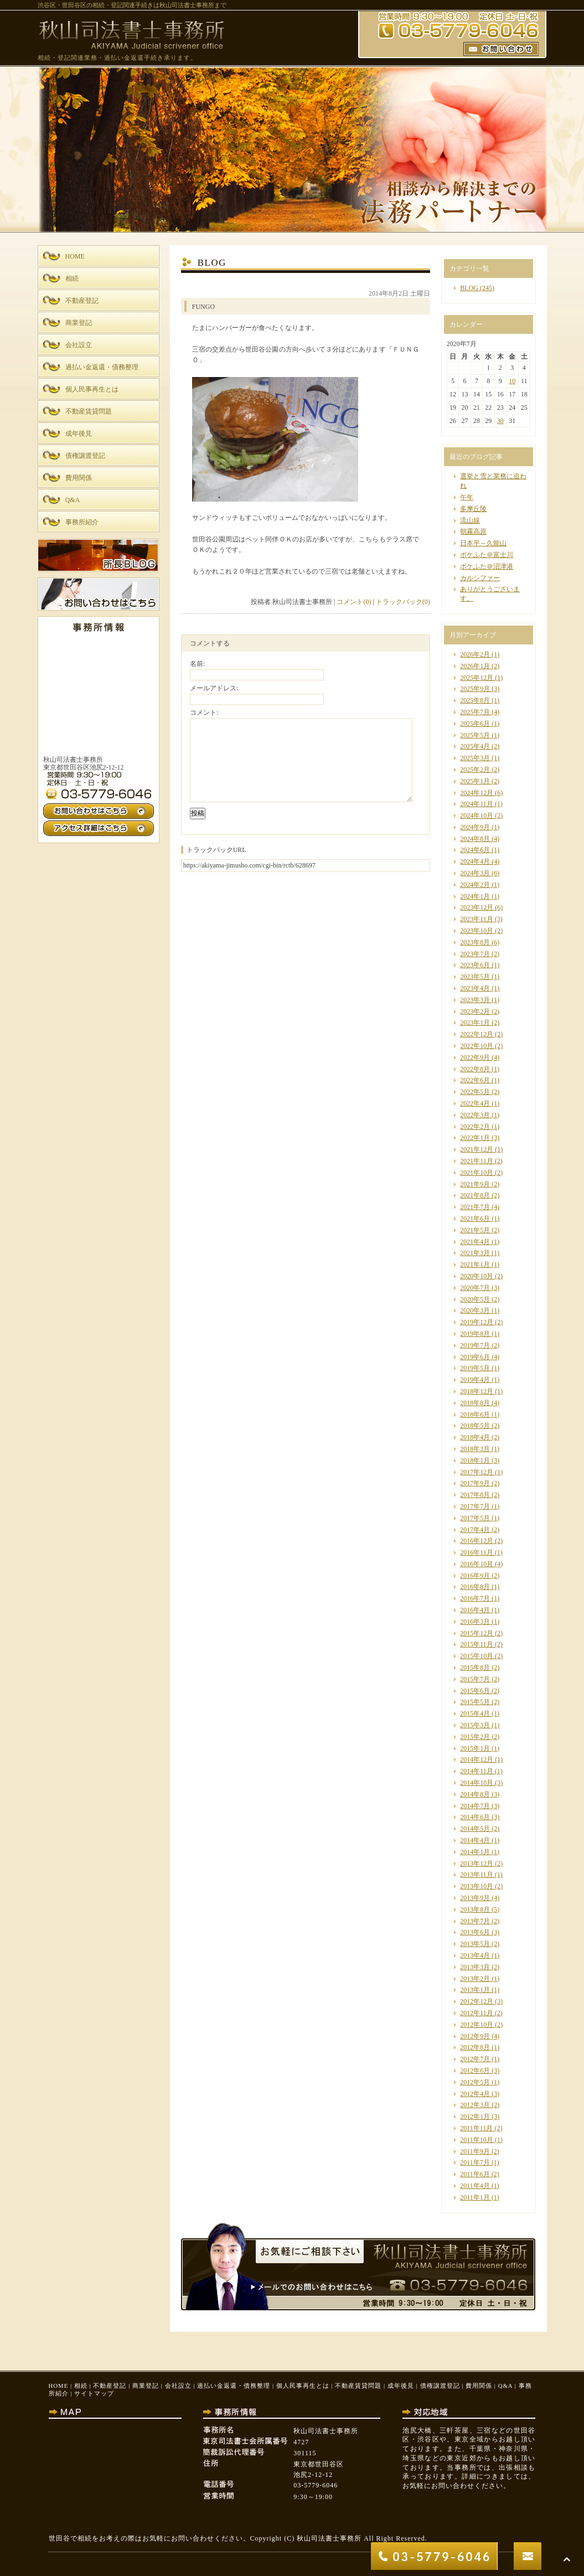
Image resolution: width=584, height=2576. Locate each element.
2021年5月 (475, 1230)
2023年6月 (475, 965)
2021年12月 (476, 1149)
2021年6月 (475, 1218)
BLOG (469, 288)
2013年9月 (475, 1898)
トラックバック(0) (403, 602)
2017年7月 (475, 1506)
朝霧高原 (473, 531)
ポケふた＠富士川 (486, 555)
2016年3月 (475, 1621)
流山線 (470, 520)
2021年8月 (475, 1195)
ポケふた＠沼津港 (486, 566)
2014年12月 (476, 1759)
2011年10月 (476, 2140)
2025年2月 (475, 769)
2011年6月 (475, 2174)
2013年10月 (476, 1886)
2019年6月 (475, 1357)
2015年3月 (475, 1725)
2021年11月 (476, 1161)
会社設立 (178, 2385)
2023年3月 (475, 1000)
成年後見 (400, 2385)
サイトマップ (94, 2393)
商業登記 (145, 2385)
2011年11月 (476, 2128)
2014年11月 (476, 1771)
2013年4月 (475, 1955)
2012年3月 (475, 2105)
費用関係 (479, 2385)
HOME (59, 2385)
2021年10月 (476, 1172)
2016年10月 (476, 1564)
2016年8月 (475, 1587)
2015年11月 (476, 1644)
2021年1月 (475, 1264)
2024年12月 (476, 793)
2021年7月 (475, 1207)
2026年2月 (475, 654)
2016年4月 (475, 1610)
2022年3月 (475, 1115)
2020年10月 (476, 1276)
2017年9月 (475, 1483)
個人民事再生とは (302, 2385)
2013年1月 (475, 1990)
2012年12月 (476, 2001)
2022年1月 (475, 1138)
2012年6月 (475, 2070)
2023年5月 (475, 976)
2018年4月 (475, 1437)
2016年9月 (475, 1575)
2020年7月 (475, 1288)
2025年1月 (475, 781)
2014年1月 (475, 1852)
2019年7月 (475, 1345)
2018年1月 (475, 1460)
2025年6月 (475, 723)
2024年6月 (475, 850)
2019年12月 (476, 1322)
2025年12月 (476, 678)
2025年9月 (475, 689)
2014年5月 (475, 1828)
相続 (80, 2385)
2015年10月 (476, 1656)
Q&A (505, 2385)
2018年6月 (475, 1414)
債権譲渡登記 (440, 2385)
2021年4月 (475, 1242)
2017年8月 (475, 1495)
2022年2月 (475, 1126)
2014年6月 (475, 1817)
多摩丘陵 (473, 509)
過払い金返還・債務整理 (233, 2385)
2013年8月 (475, 1909)
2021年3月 (475, 1253)
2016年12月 (476, 1541)
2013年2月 (475, 1979)
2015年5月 (475, 1702)
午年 (466, 497)
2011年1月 (475, 2197)
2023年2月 (475, 1011)
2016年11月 (476, 1552)
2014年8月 (475, 1794)
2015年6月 (475, 1691)
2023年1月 (475, 1022)
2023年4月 (475, 988)
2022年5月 (475, 1092)
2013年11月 (476, 1874)
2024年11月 (476, 804)
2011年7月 (475, 2162)
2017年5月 (475, 1518)
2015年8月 (475, 1667)
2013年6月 (475, 1932)
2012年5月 (475, 2082)
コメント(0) (354, 602)
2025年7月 (475, 712)
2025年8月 (475, 700)
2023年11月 (476, 919)
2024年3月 (475, 873)
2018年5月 (475, 1425)
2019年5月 (475, 1368)
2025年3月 (475, 758)
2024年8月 (475, 839)
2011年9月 (475, 2151)
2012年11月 (476, 2013)
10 (512, 381)
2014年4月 (475, 1840)
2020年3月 (475, 1310)
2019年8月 (475, 1334)
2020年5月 (475, 1299)
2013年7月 (475, 1921)
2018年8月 (475, 1403)
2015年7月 (475, 1679)
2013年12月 (476, 1863)
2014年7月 (475, 1806)
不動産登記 (109, 2385)
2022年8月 (475, 1069)
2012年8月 (475, 2047)
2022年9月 (475, 1057)
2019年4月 (475, 1379)
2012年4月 (475, 2094)
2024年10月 (476, 815)
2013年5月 (475, 1944)
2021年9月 (475, 1184)
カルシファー (480, 578)
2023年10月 (476, 931)
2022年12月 (476, 1034)
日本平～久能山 (483, 543)
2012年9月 (475, 2036)
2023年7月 (475, 954)
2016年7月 (475, 1598)
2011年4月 (475, 2186)
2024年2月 (475, 885)
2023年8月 (475, 942)
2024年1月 (475, 896)
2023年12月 (476, 907)
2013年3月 (475, 1967)
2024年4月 (475, 861)
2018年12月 (476, 1391)
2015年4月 (475, 1713)
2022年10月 (476, 1046)
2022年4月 (475, 1103)
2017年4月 (475, 1530)
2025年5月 (475, 735)
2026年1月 (475, 666)
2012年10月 (476, 2024)
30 (500, 421)
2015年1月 (475, 1748)
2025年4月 (475, 746)
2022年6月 (475, 1080)
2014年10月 (476, 1783)
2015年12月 (476, 1633)
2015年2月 (475, 1737)
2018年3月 (475, 1449)
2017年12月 (476, 1472)
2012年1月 (475, 2116)
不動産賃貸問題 (358, 2385)
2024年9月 (475, 827)
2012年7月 (475, 2059)
